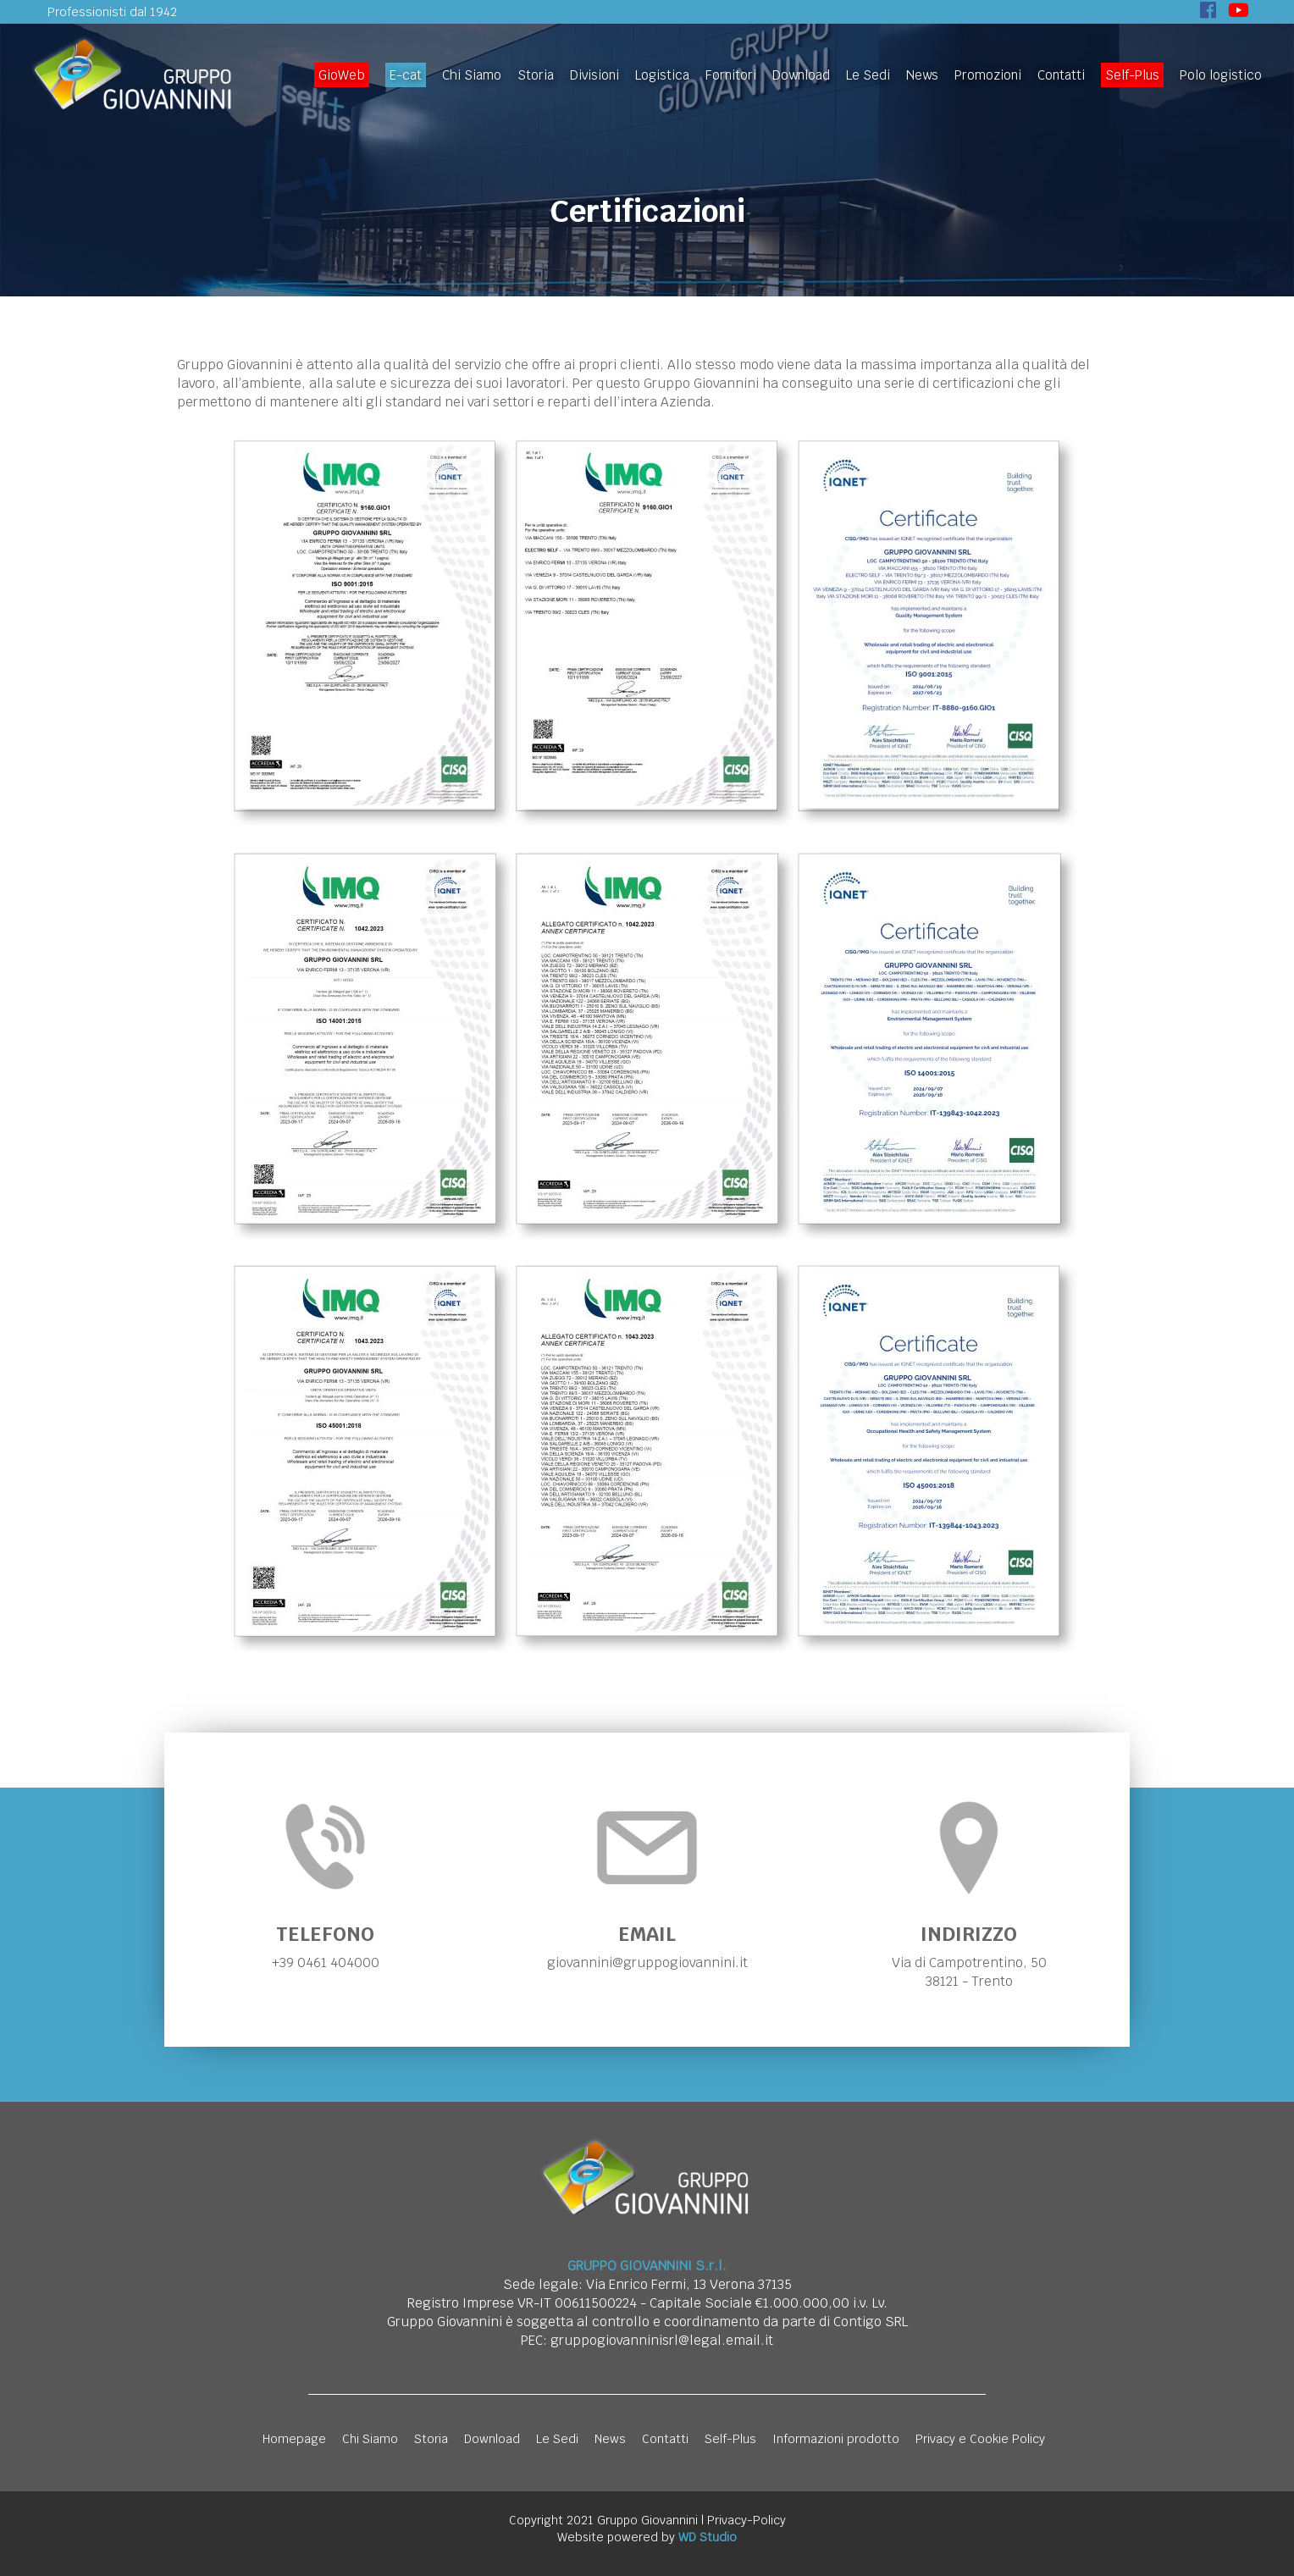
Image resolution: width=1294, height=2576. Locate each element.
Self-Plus (1132, 75)
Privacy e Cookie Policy (980, 2438)
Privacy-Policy (746, 2520)
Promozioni (987, 75)
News (922, 75)
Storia (535, 75)
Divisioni (594, 75)
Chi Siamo (471, 75)
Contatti (1061, 75)
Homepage (294, 2438)
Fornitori (730, 75)
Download (801, 75)
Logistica (662, 75)
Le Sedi (868, 75)
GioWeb (341, 75)
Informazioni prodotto (835, 2438)
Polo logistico (1221, 75)
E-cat (406, 75)
